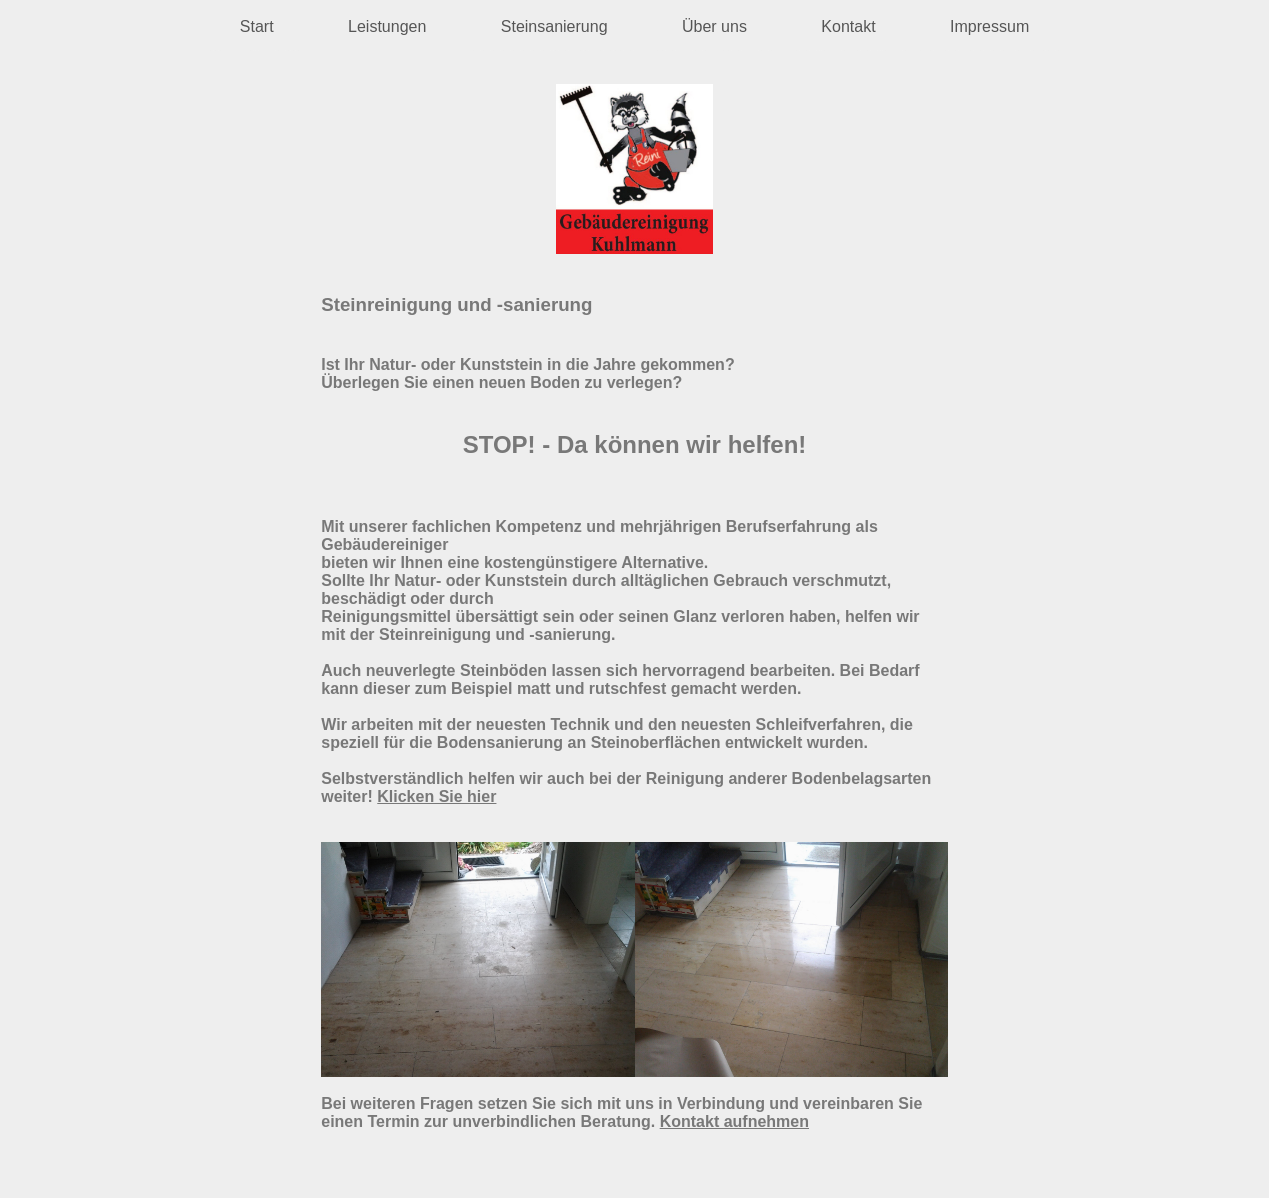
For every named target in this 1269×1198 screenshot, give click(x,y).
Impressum (989, 26)
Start (257, 26)
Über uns (714, 26)
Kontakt (848, 26)
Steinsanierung (554, 26)
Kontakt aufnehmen (734, 1121)
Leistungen (387, 26)
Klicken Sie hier (436, 796)
